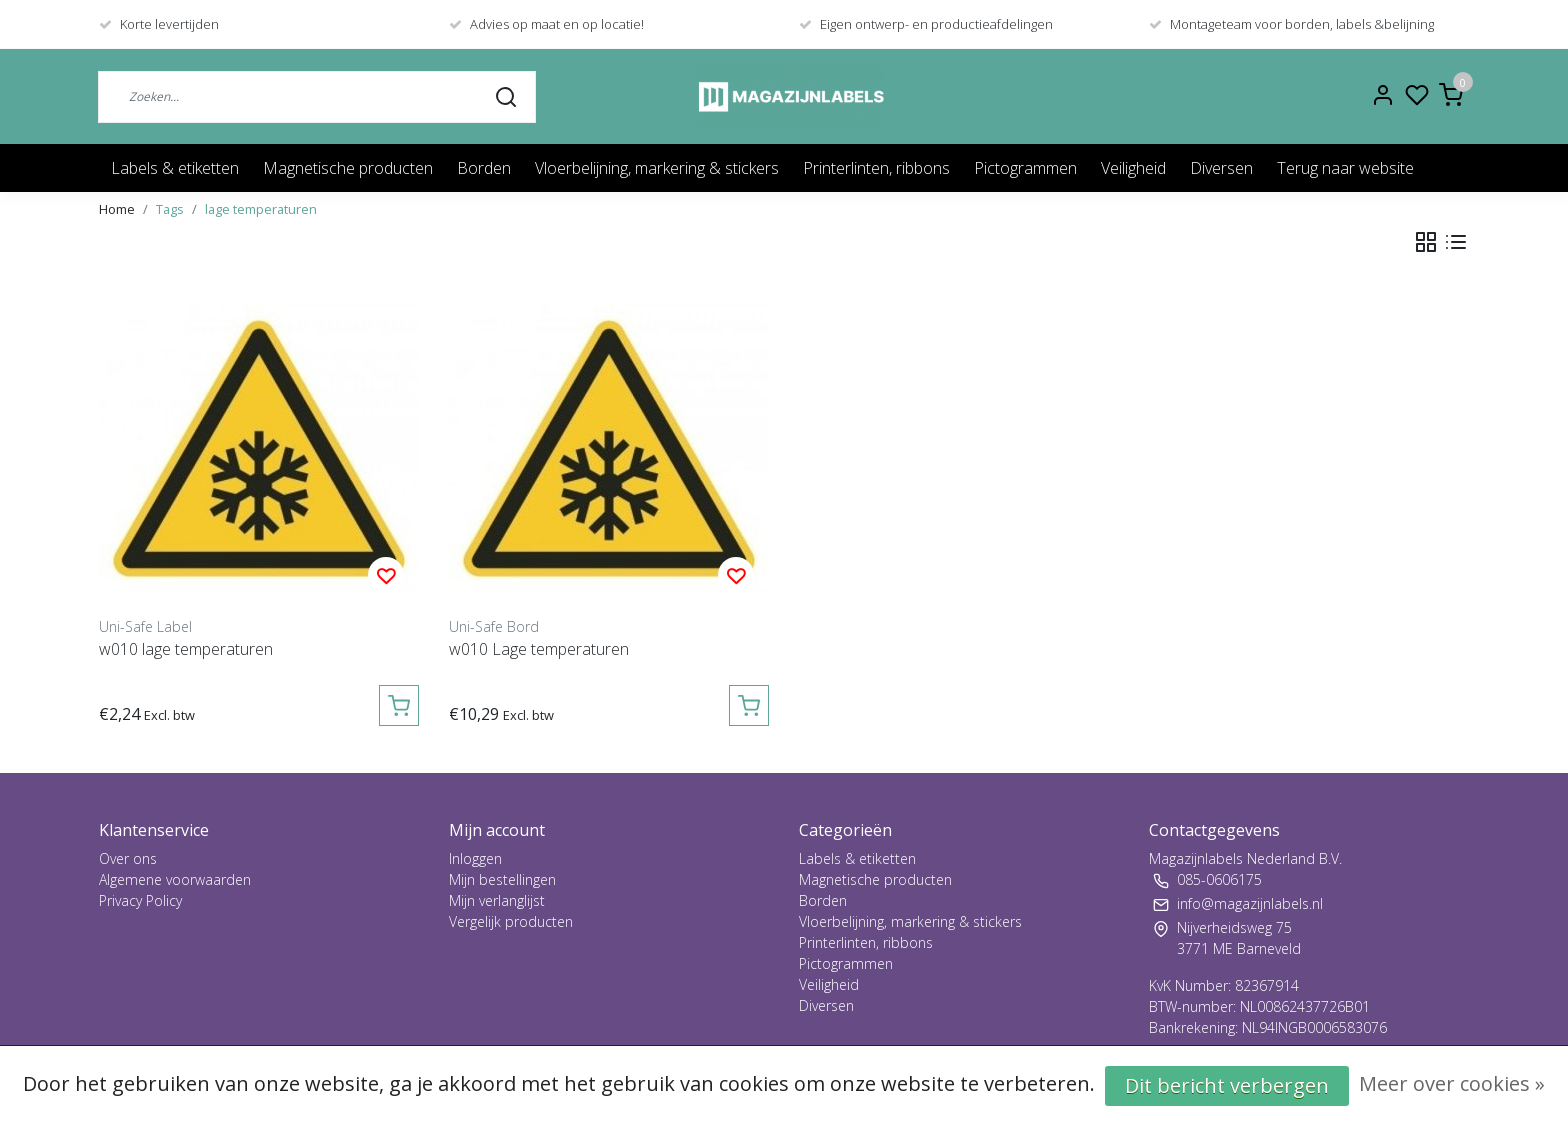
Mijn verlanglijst (497, 900)
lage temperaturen (261, 209)
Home (117, 209)
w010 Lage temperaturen (539, 649)
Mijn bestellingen (502, 879)
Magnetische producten (348, 168)
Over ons (128, 858)
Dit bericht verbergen (1227, 1085)
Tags (170, 209)
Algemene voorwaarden (175, 879)
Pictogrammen (1025, 168)
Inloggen (475, 858)
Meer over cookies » (1452, 1083)
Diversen (1221, 168)
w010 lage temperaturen (186, 649)
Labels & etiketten (175, 168)
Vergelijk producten (511, 921)
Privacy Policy (140, 900)
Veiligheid (1133, 168)
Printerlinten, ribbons (876, 168)
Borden (484, 168)
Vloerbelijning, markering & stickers (657, 168)
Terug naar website (1345, 168)
